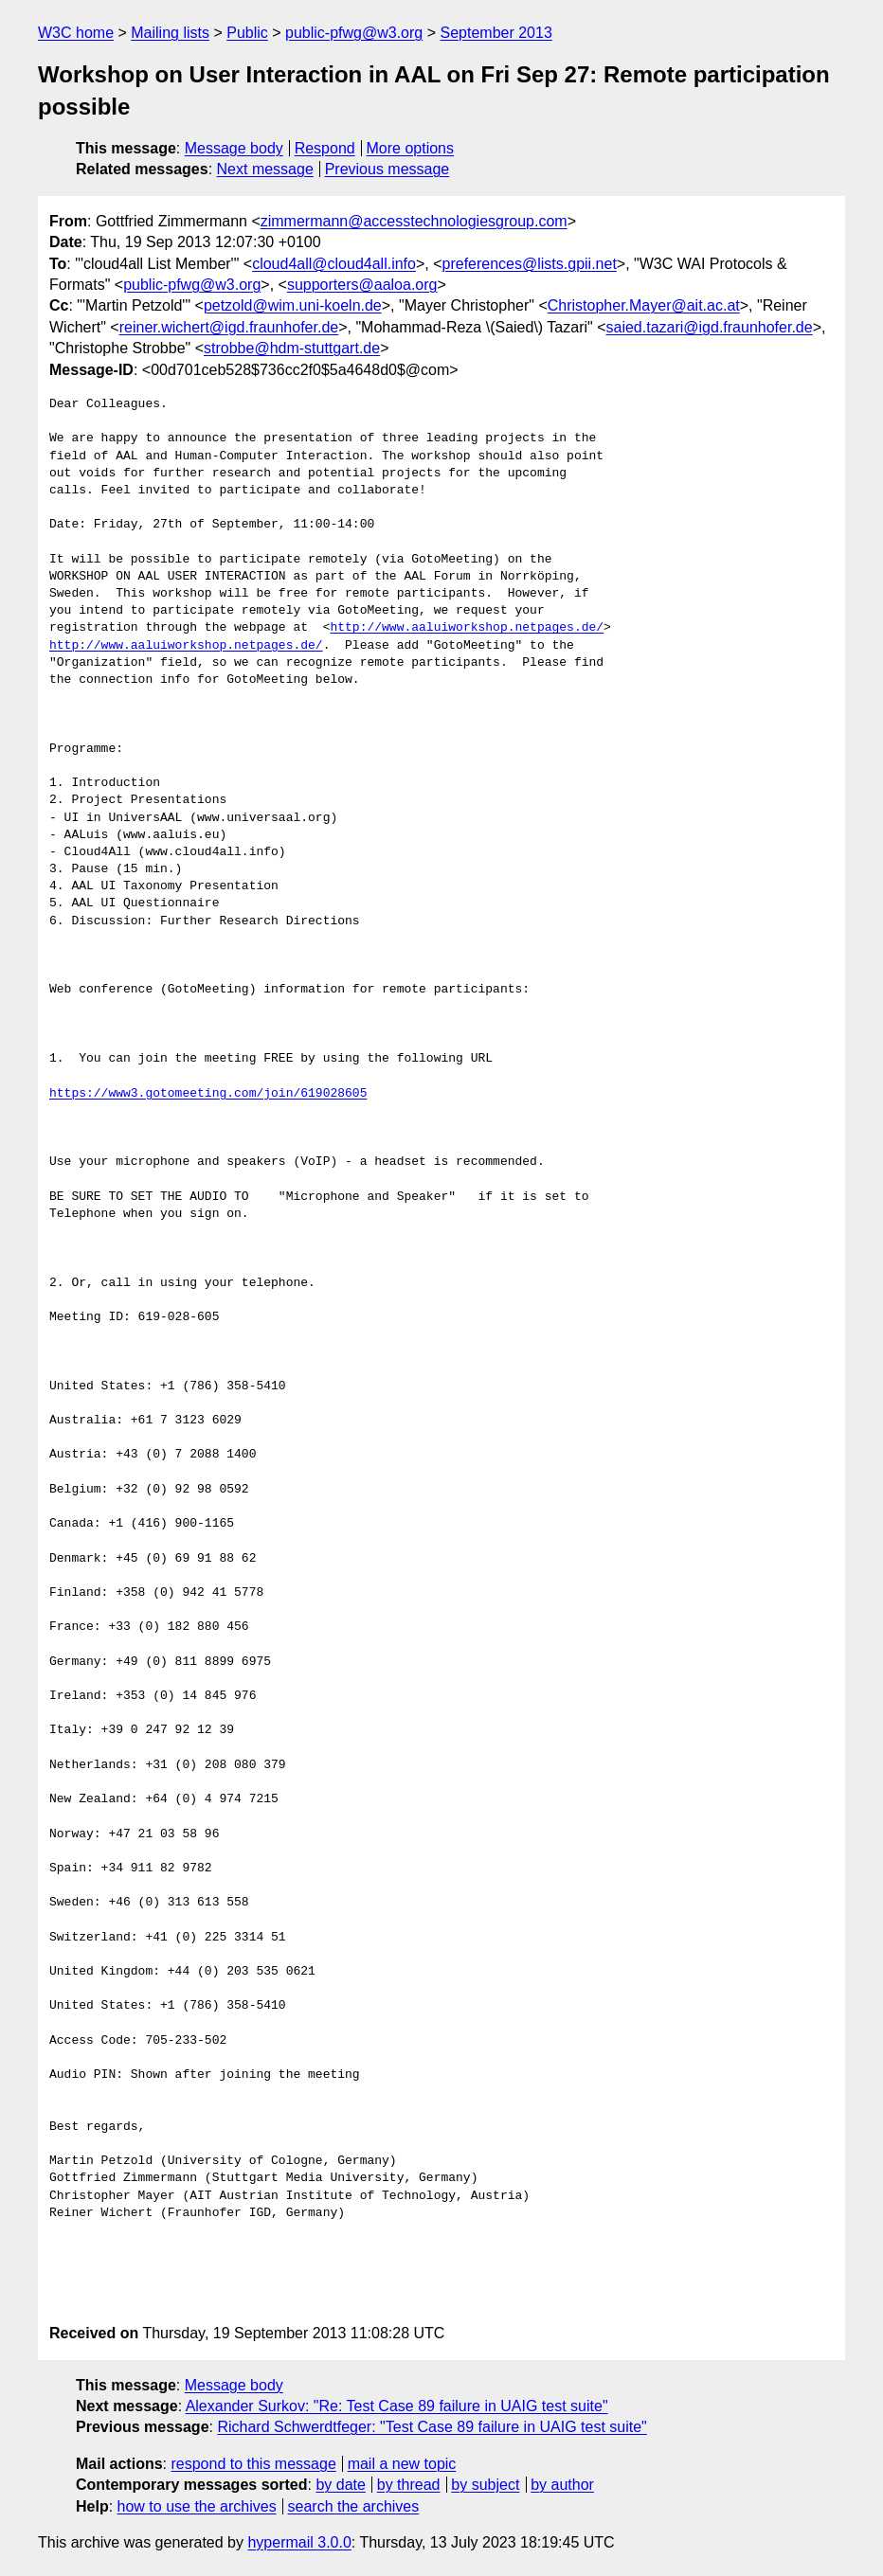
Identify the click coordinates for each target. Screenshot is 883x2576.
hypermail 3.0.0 (299, 2542)
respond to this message (253, 2464)
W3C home (76, 33)
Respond (325, 148)
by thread (409, 2485)
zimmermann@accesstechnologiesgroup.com (414, 221)
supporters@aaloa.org (362, 285)
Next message (265, 169)
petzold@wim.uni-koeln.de (293, 305)
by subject (485, 2485)
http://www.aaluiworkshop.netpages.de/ (467, 627)
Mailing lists (170, 33)
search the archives (354, 2506)
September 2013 (496, 33)
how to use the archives (197, 2506)
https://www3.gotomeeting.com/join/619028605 (208, 1093)
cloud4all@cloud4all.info (334, 264)
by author (562, 2485)
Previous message (387, 169)
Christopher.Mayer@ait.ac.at (644, 305)
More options (411, 148)
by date (340, 2485)
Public (247, 33)
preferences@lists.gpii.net (529, 264)
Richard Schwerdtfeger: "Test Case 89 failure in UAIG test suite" (431, 2427)
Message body (234, 148)
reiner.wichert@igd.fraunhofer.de (228, 327)
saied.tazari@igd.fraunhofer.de (708, 327)
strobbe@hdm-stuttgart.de (292, 348)
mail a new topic (402, 2464)
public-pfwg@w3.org (354, 33)
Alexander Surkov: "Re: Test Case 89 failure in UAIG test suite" (397, 2406)
